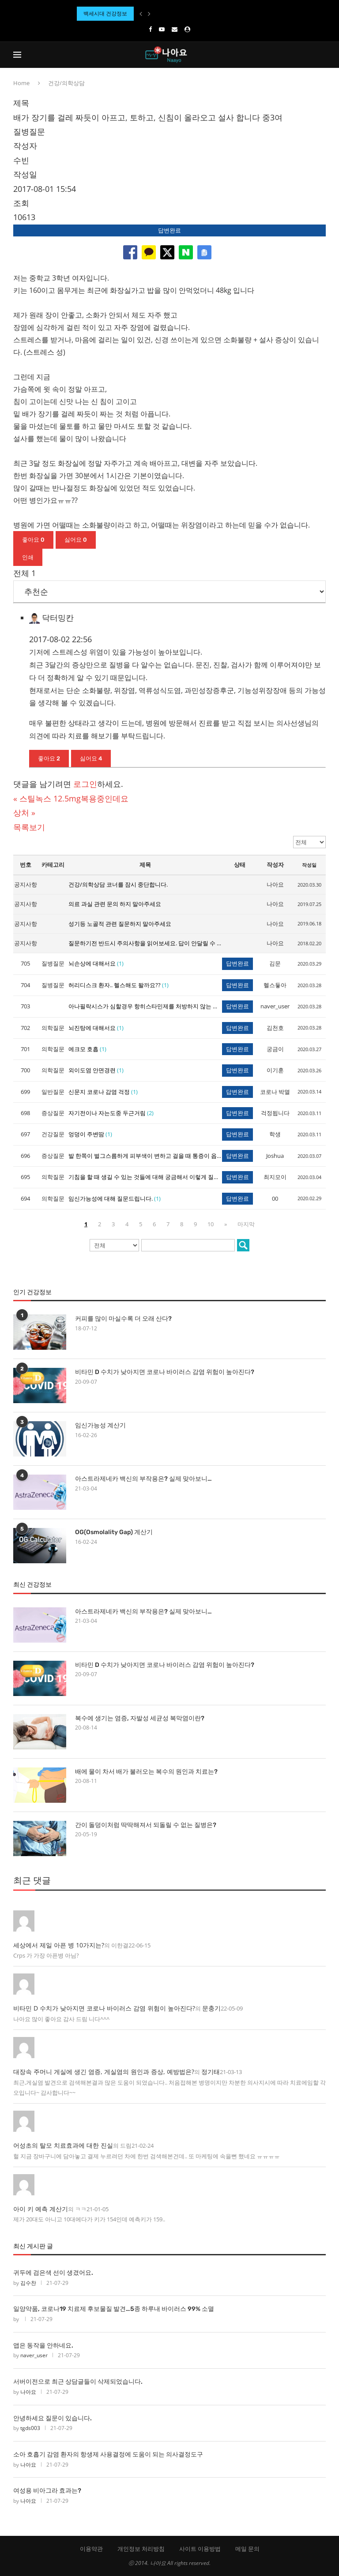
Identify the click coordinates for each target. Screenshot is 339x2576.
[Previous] (140, 14)
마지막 (246, 1224)
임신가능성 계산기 (100, 1425)
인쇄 (28, 557)
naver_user (34, 2355)
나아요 (28, 2392)
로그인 (85, 784)
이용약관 (91, 2549)
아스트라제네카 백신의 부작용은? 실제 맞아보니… (143, 1479)
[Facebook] (150, 29)
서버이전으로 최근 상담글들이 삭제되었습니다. (78, 2381)
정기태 (210, 2071)
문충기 (211, 2008)
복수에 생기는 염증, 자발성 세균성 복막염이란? (139, 1718)
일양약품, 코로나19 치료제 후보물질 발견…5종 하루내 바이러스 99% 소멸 (113, 2309)
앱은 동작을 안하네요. (43, 2345)
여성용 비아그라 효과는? (47, 2490)
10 (210, 1224)
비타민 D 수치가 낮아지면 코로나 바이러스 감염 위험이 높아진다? (164, 1372)
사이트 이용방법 (200, 2549)
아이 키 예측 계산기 (40, 2209)
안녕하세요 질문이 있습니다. (52, 2418)
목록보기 (29, 827)
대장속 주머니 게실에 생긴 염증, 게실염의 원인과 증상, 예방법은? (103, 2071)
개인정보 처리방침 (141, 2549)
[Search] (321, 54)
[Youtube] (162, 29)
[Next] (149, 14)
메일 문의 (247, 2549)
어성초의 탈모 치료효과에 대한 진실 (63, 2145)
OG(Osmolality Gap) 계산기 (114, 1532)
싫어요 (75, 539)
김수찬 (28, 2283)
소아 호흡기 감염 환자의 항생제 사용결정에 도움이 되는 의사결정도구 (108, 2454)
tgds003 (30, 2428)
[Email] (174, 29)
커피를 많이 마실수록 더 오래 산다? (123, 1318)
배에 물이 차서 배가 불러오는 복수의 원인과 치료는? (146, 1771)
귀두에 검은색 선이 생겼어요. (53, 2272)
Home (21, 83)
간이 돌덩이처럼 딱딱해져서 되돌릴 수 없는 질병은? (145, 1825)
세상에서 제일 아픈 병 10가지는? (58, 1945)
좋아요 (33, 539)
